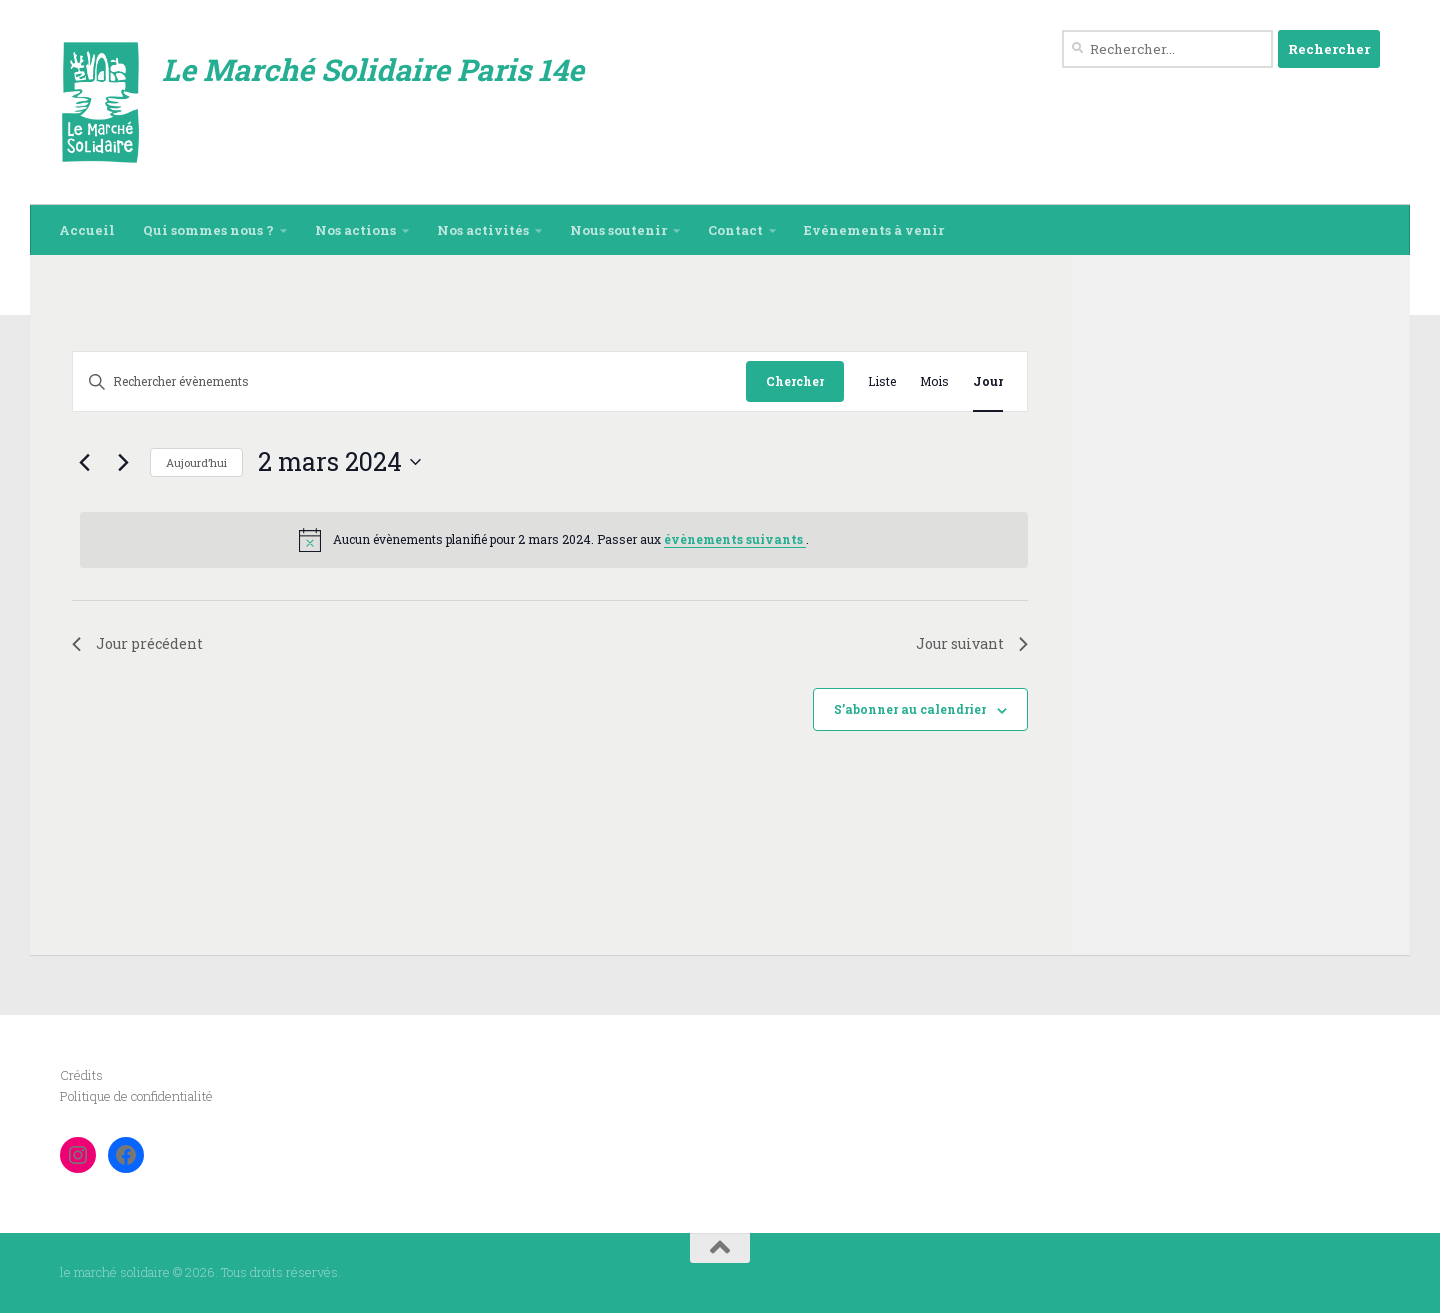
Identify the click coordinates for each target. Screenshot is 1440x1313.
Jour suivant (972, 643)
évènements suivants (735, 539)
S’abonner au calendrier (910, 709)
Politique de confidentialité (136, 1096)
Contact (735, 230)
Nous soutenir (618, 230)
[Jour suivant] (123, 462)
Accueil (87, 230)
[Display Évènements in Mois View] (934, 381)
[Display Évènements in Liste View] (882, 381)
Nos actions (355, 230)
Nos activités (483, 230)
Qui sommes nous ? (208, 230)
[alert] (554, 540)
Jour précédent (137, 643)
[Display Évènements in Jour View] (988, 381)
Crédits (81, 1075)
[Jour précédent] (84, 462)
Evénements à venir (874, 230)
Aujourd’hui (196, 462)
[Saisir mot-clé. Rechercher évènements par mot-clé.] (409, 381)
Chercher (795, 381)
